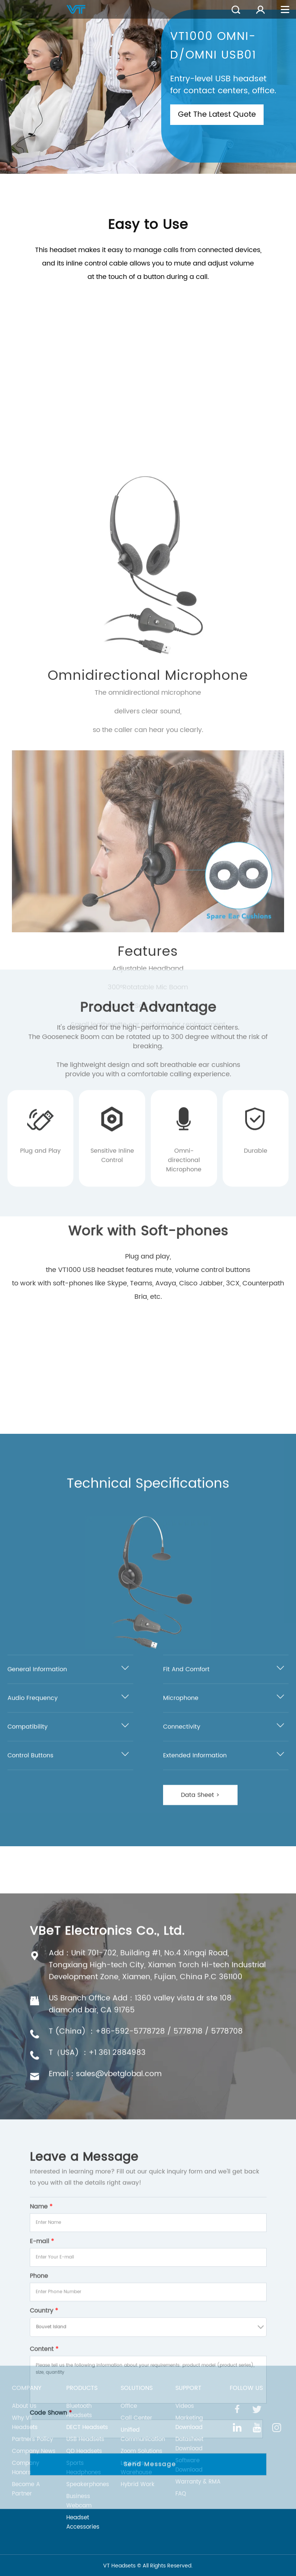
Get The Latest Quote (217, 115)
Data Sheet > (200, 2082)
